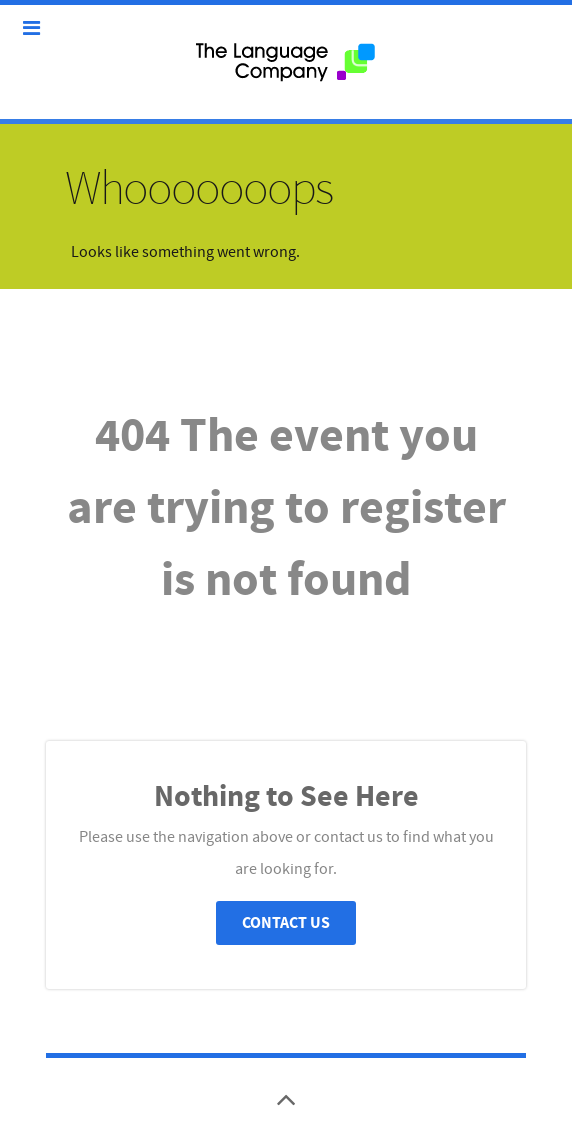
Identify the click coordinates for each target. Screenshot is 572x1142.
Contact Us (286, 923)
